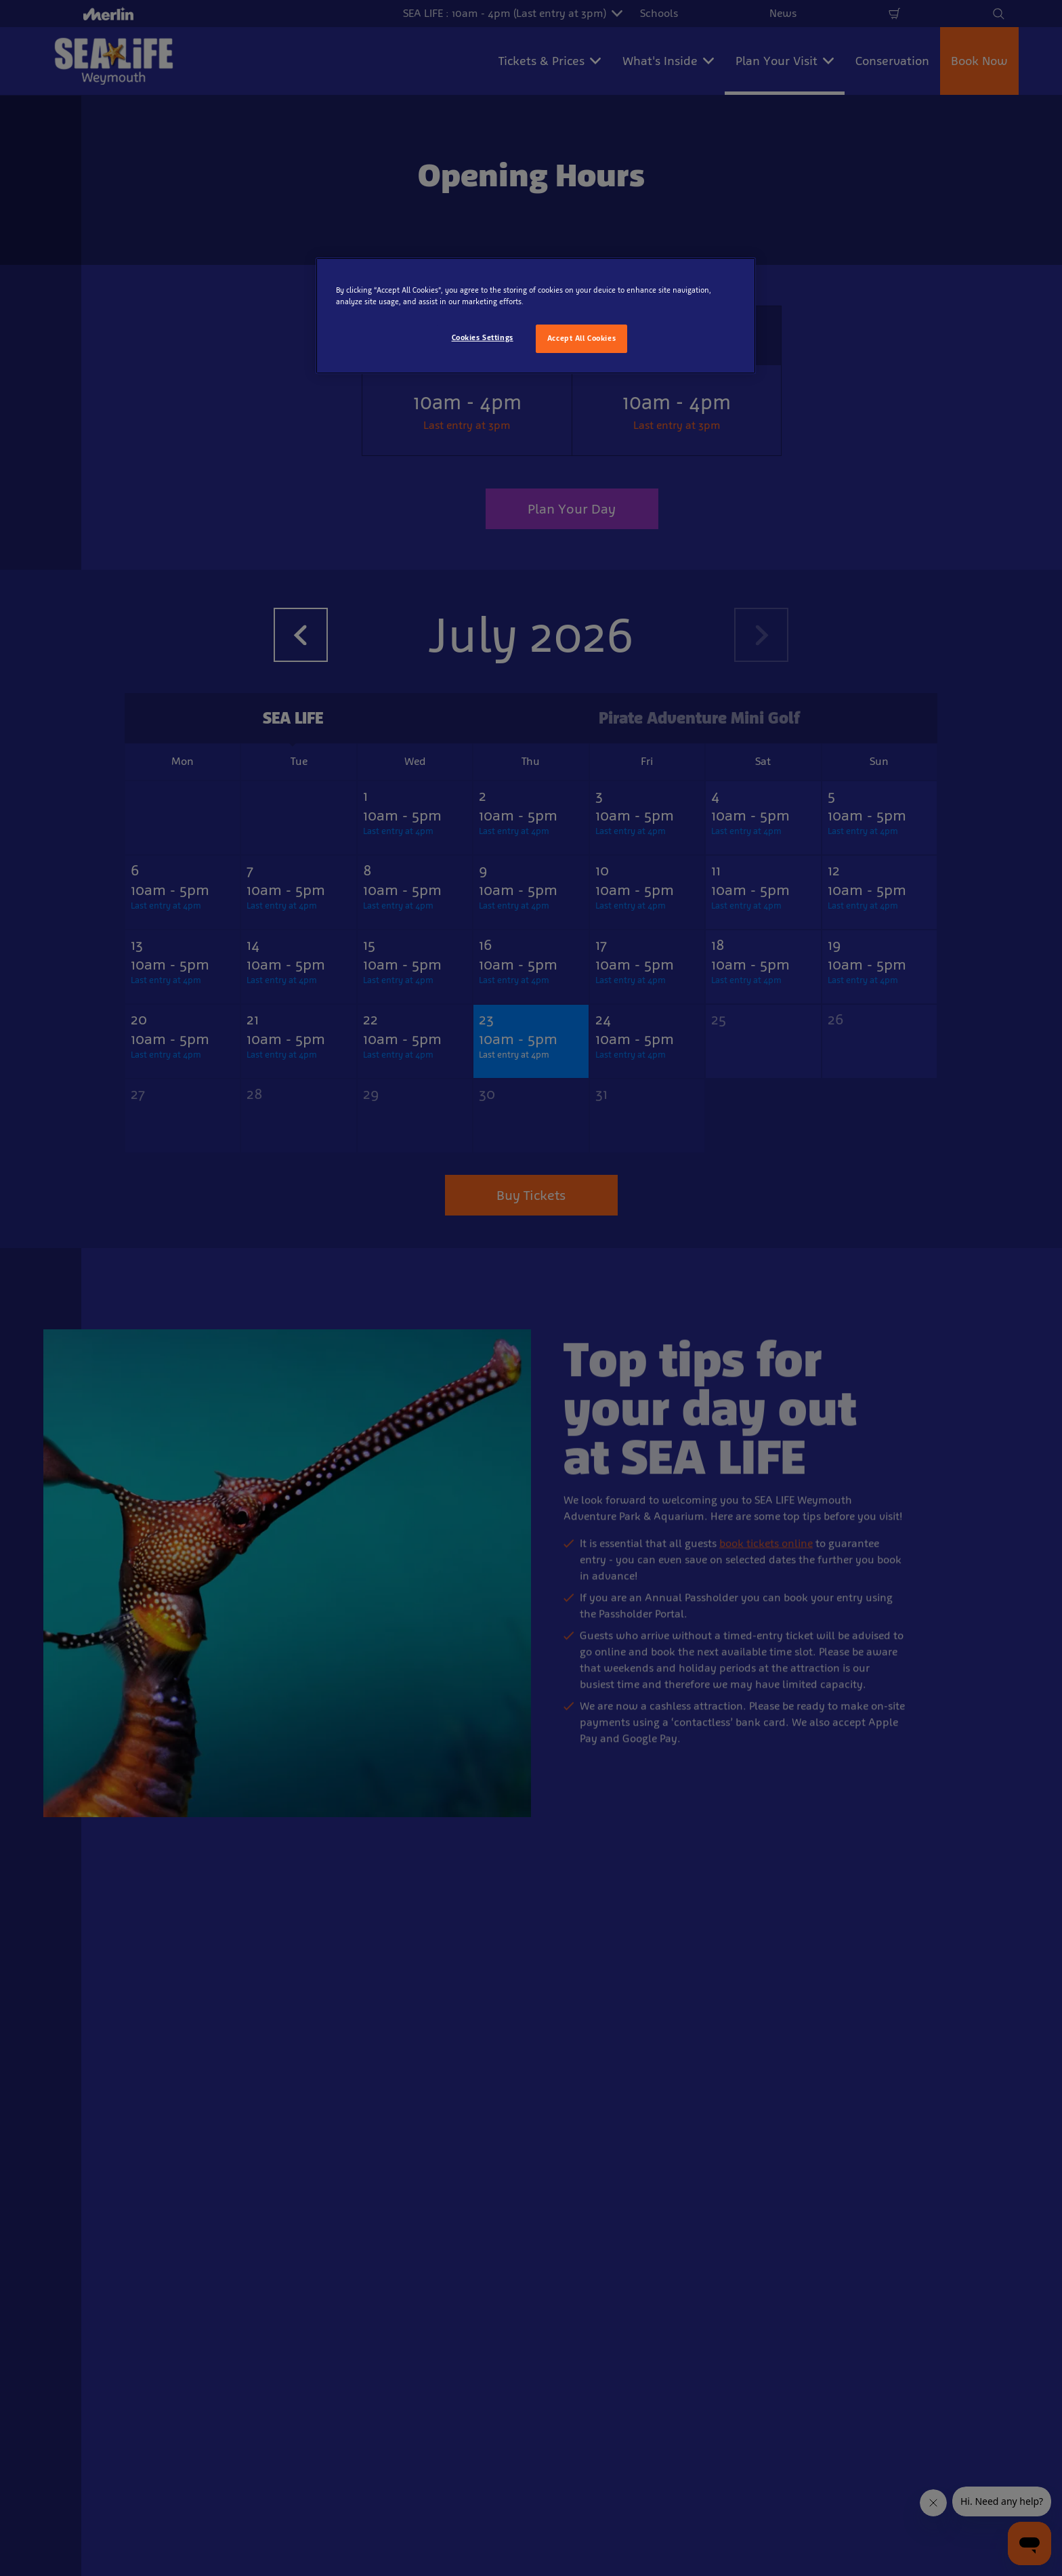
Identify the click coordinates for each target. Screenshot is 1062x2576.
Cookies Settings (482, 337)
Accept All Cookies (581, 338)
